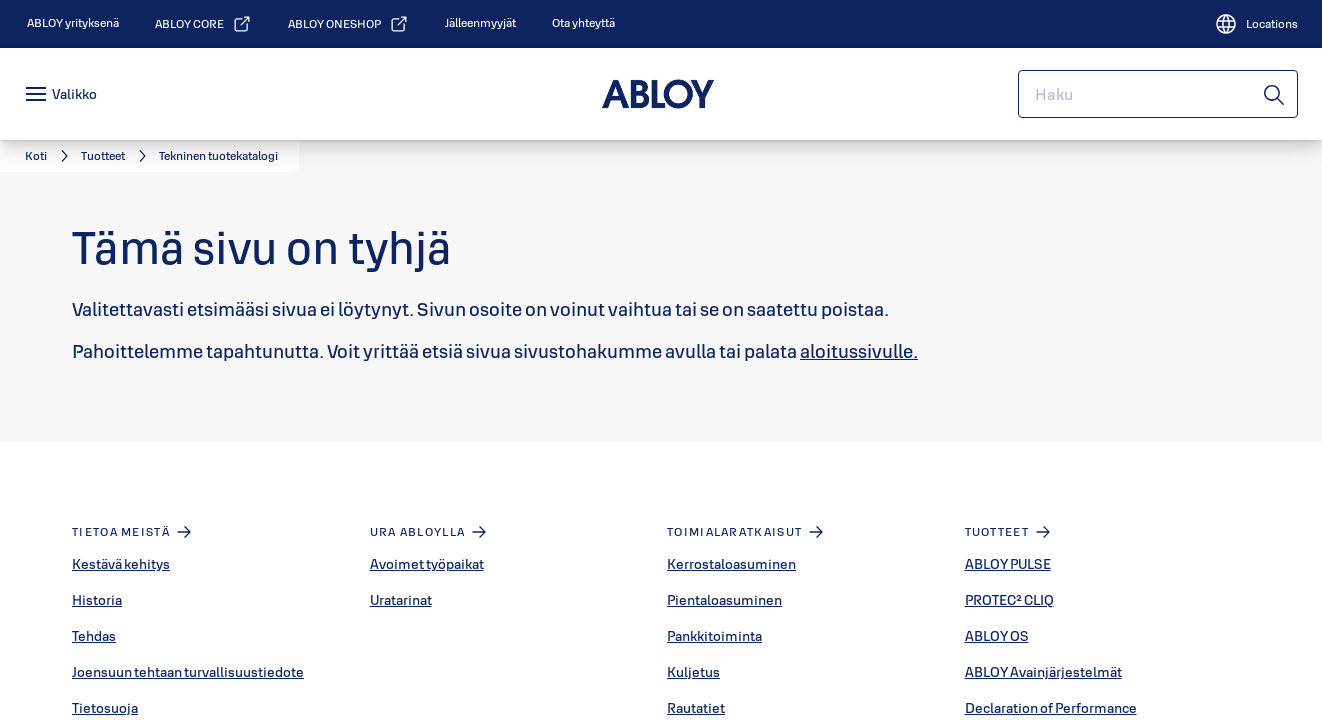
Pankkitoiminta (714, 636)
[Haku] (1275, 94)
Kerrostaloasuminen (731, 564)
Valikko (74, 94)
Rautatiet (696, 708)
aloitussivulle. (859, 351)
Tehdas (94, 636)
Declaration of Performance (1051, 708)
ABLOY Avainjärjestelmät (1043, 672)
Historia (97, 600)
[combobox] (1158, 94)
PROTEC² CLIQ (1009, 600)
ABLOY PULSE (1008, 564)
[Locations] (1256, 24)
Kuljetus (693, 672)
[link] (73, 23)
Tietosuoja (105, 708)
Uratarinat (401, 600)
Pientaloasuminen (724, 600)
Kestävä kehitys (121, 564)
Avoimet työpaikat (427, 564)
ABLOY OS (997, 636)
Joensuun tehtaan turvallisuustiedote (188, 672)
